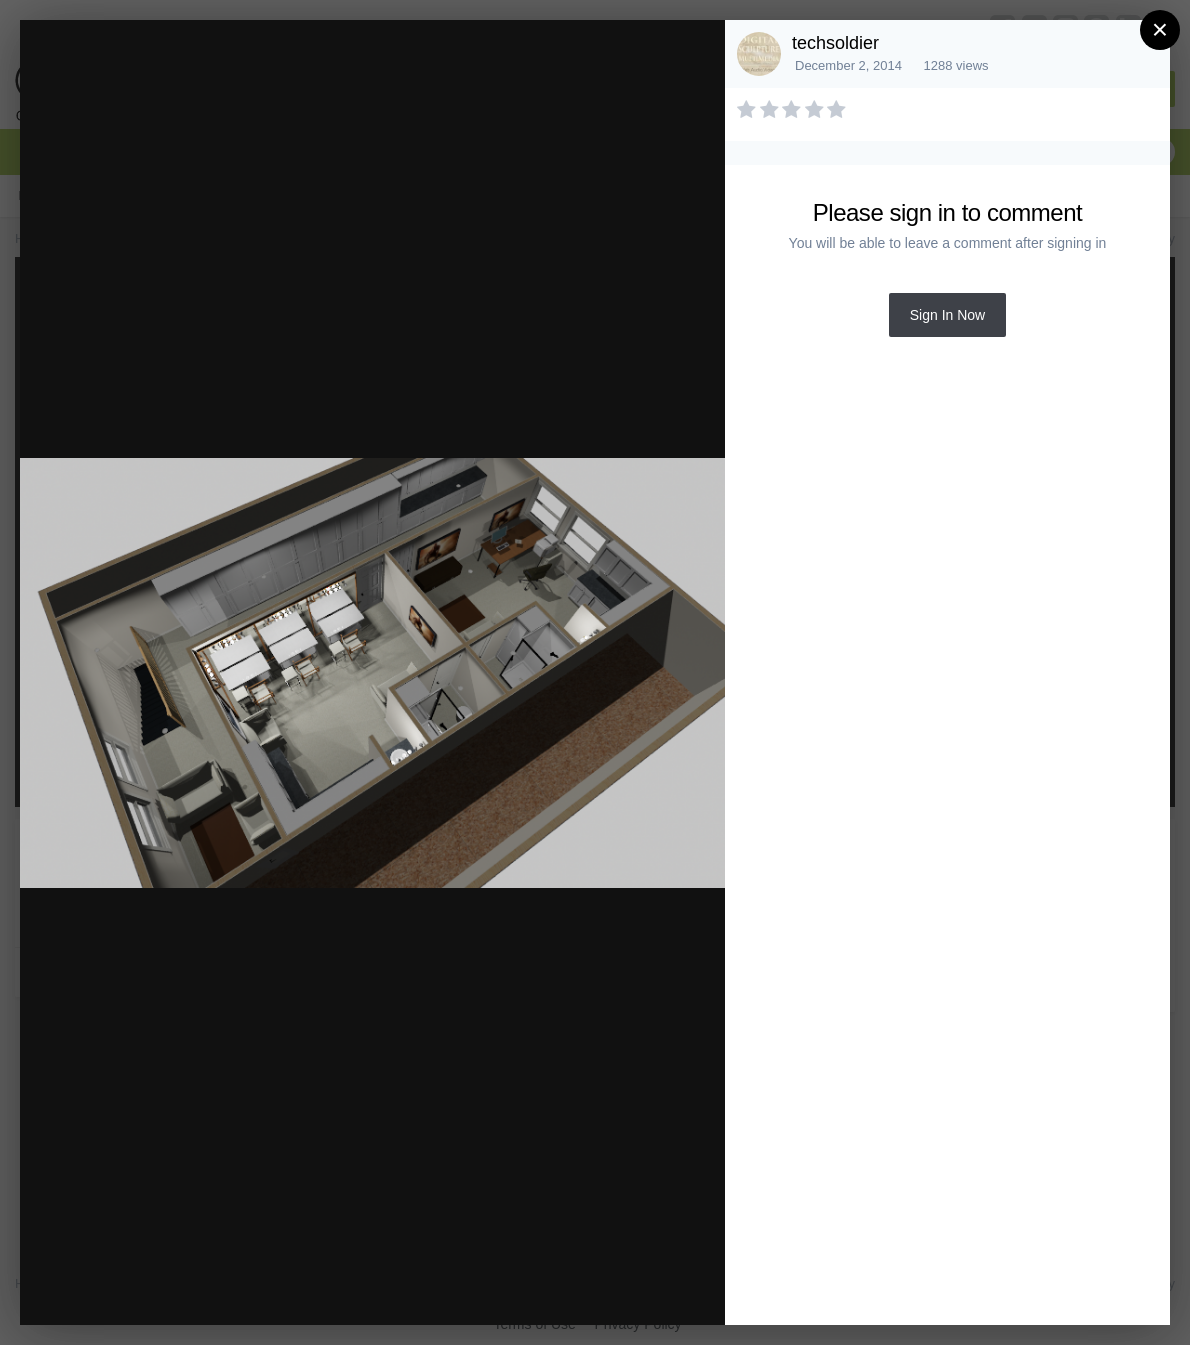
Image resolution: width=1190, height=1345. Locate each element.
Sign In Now (947, 315)
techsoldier (835, 43)
